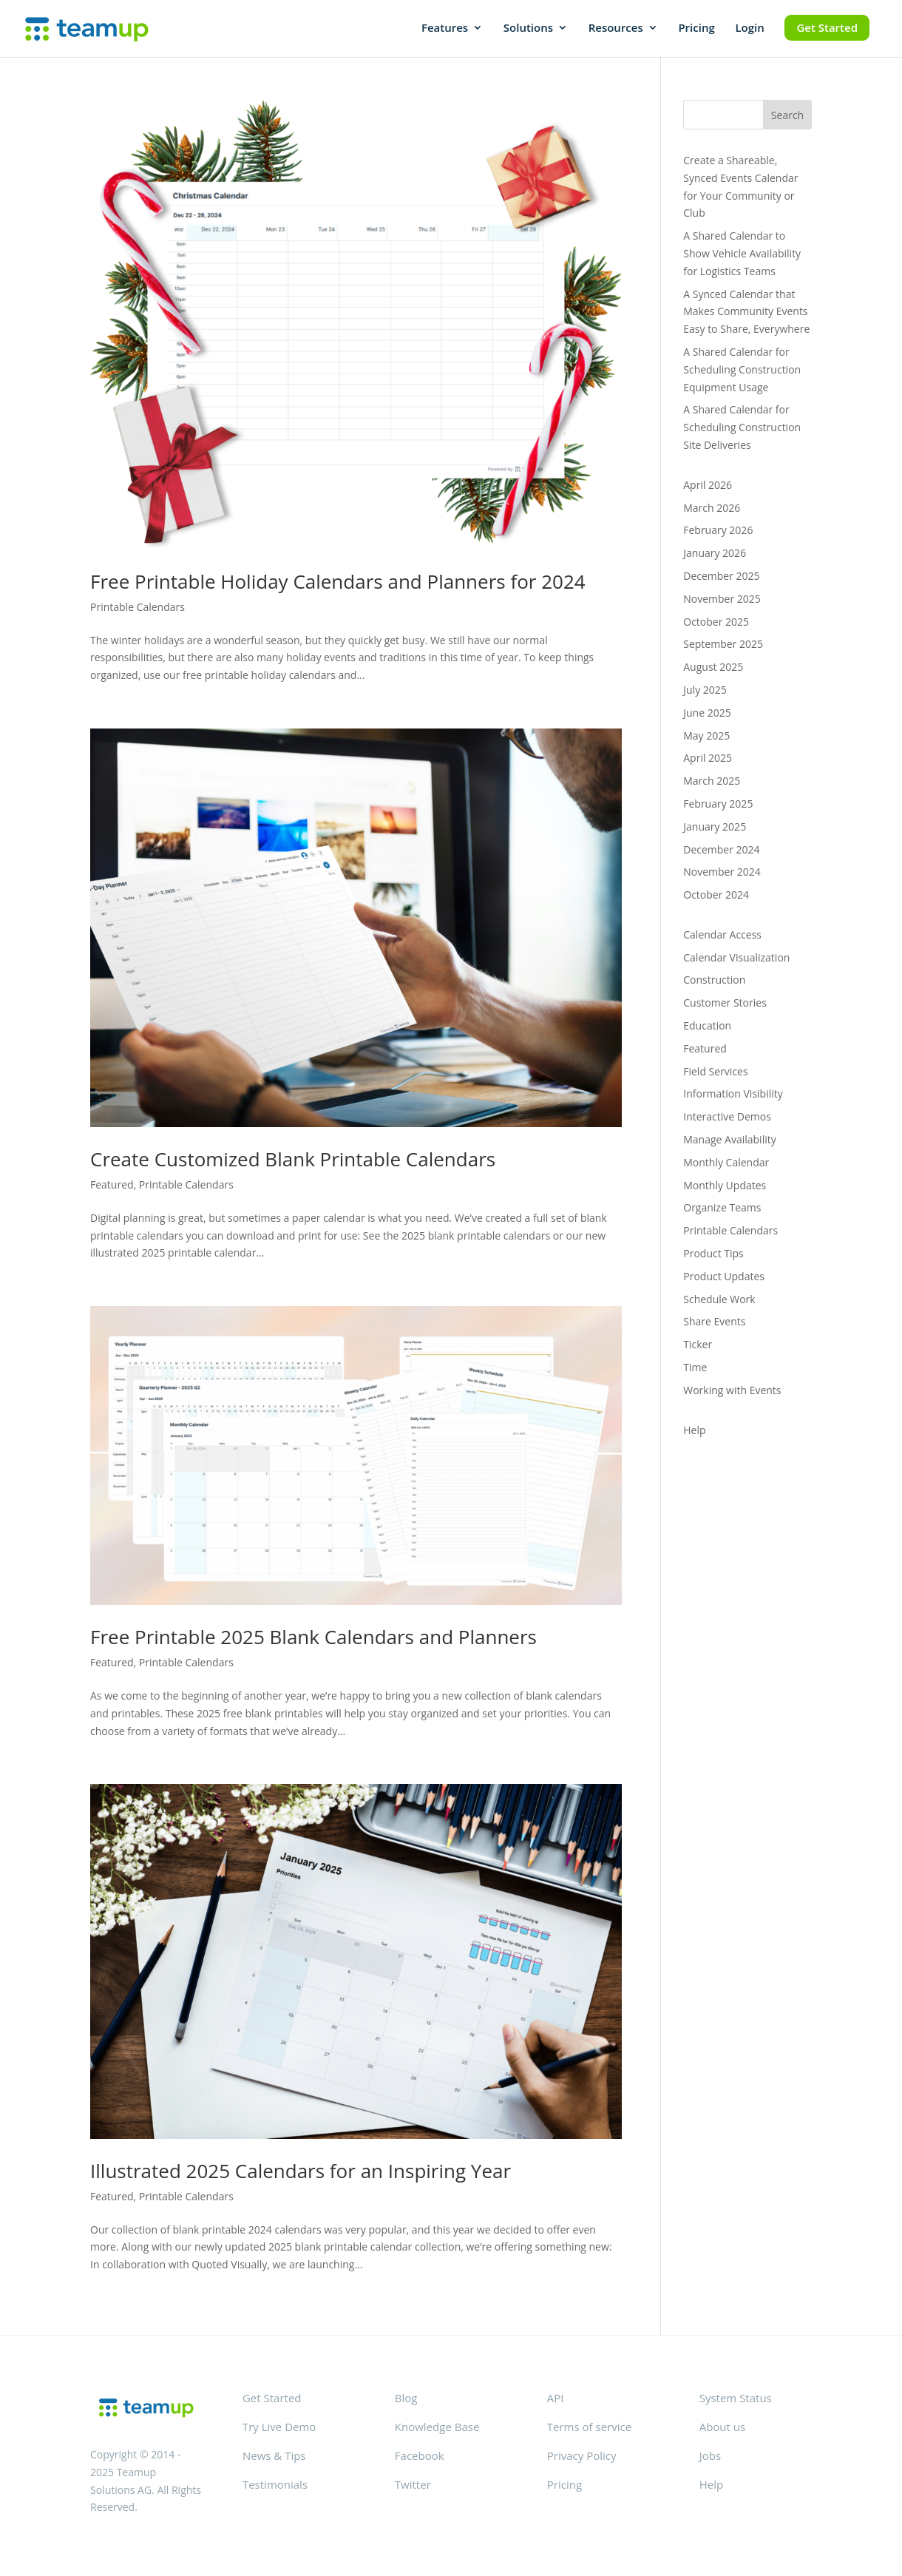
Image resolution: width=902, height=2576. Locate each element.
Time (695, 1367)
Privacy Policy (582, 2455)
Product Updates (723, 1276)
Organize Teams (722, 1207)
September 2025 (723, 644)
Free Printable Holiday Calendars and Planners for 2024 (338, 581)
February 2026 (718, 530)
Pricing (696, 28)
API (555, 2397)
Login (749, 28)
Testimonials (275, 2484)
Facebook (419, 2455)
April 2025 (707, 758)
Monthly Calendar (726, 1162)
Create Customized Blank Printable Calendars (292, 1159)
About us (722, 2426)
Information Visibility (733, 1093)
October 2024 (716, 895)
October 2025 (716, 622)
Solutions (528, 28)
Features (444, 28)
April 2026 (707, 485)
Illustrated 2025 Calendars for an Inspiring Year (300, 2170)
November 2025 (722, 599)
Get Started (827, 27)
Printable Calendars (137, 607)
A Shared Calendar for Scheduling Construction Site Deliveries (742, 427)
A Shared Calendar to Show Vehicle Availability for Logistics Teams (742, 253)
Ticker (697, 1344)
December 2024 (721, 849)
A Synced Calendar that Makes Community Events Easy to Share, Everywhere (746, 312)
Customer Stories (725, 1002)
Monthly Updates (724, 1185)
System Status (735, 2397)
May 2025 (706, 735)
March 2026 (711, 508)
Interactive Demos (727, 1116)
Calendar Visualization (736, 957)
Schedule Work (719, 1299)
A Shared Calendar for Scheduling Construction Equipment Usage (742, 369)
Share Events (714, 1321)
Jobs (710, 2455)
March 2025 (711, 781)
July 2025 (705, 690)
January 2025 (714, 826)
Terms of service (589, 2426)
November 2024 (722, 872)
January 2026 (714, 553)
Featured (112, 1184)
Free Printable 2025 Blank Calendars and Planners (313, 1636)
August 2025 (713, 667)
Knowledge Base (437, 2426)
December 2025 (721, 576)
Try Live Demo (279, 2426)
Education (707, 1025)
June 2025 (706, 713)
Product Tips (713, 1253)
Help (694, 1430)
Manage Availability (729, 1139)
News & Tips (274, 2455)
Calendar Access (722, 934)
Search (787, 115)
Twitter (413, 2484)
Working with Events (732, 1390)
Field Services (715, 1071)
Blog (406, 2397)
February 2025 (718, 804)
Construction (714, 980)
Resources (616, 28)
